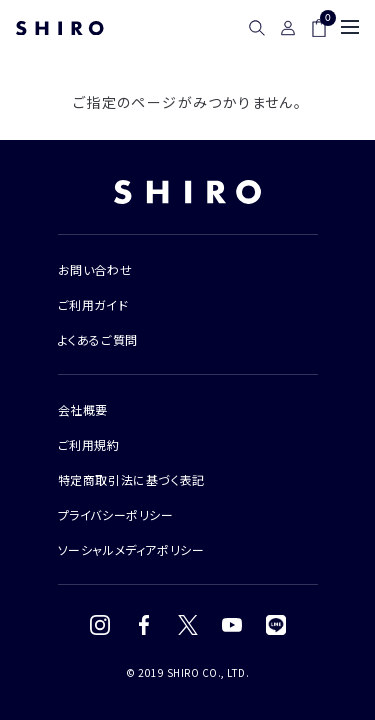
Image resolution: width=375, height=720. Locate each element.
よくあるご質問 (98, 339)
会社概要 (83, 409)
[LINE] (276, 625)
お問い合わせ (95, 269)
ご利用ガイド (93, 304)
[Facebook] (144, 625)
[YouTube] (232, 625)
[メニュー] (350, 27)
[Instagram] (100, 625)
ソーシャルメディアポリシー (131, 549)
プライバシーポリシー (116, 514)
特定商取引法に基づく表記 (131, 479)
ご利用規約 (89, 444)
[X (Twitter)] (188, 625)
